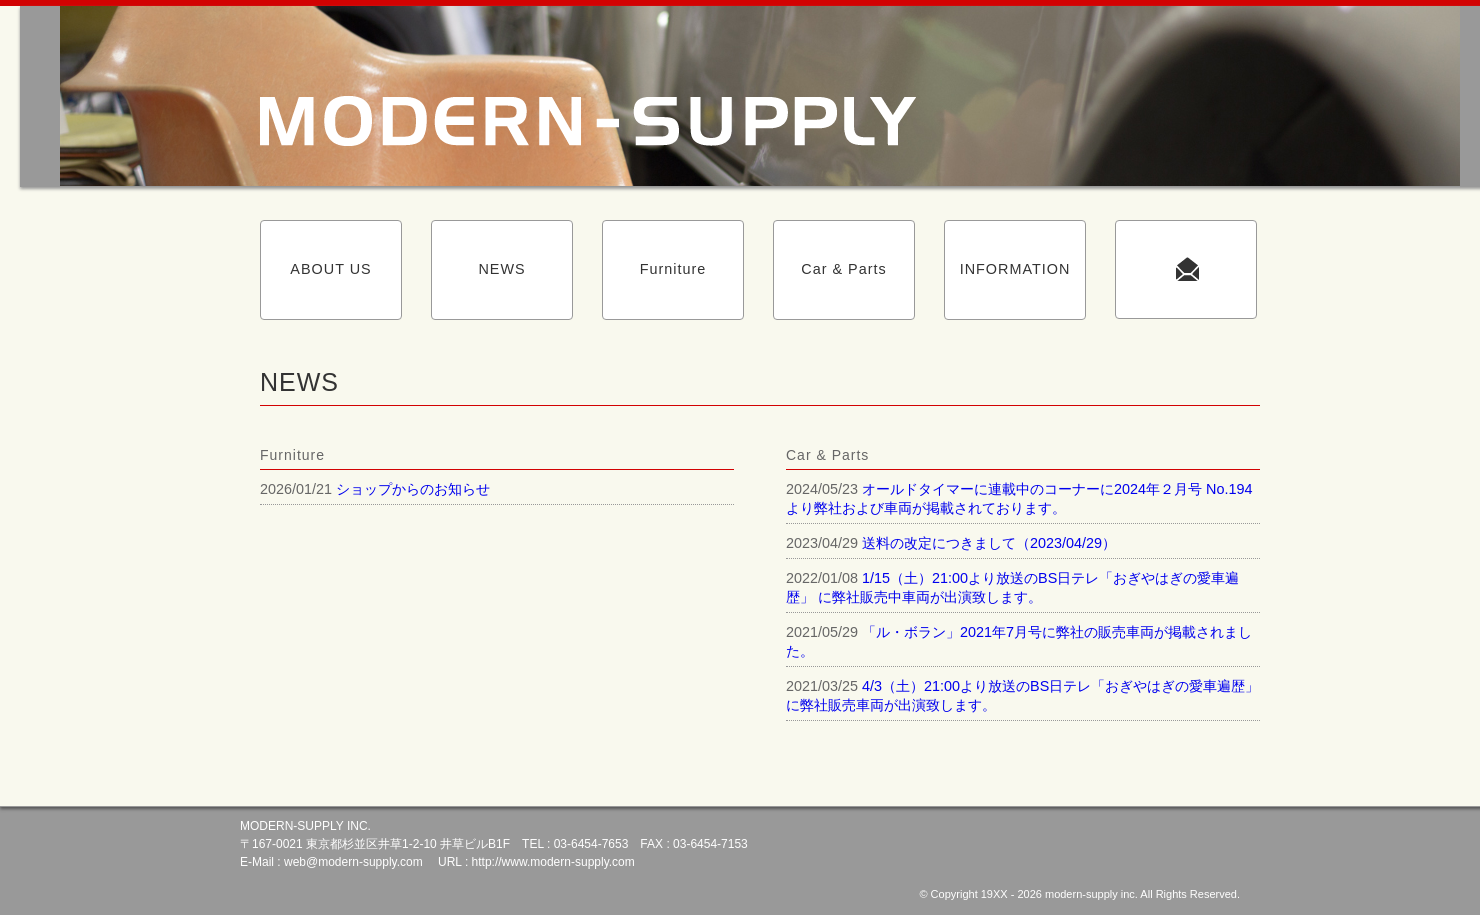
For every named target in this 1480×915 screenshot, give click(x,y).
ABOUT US (330, 269)
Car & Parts (843, 269)
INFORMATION (1015, 269)
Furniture (673, 269)
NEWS (501, 269)
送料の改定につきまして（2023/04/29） (989, 543)
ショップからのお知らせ (413, 489)
